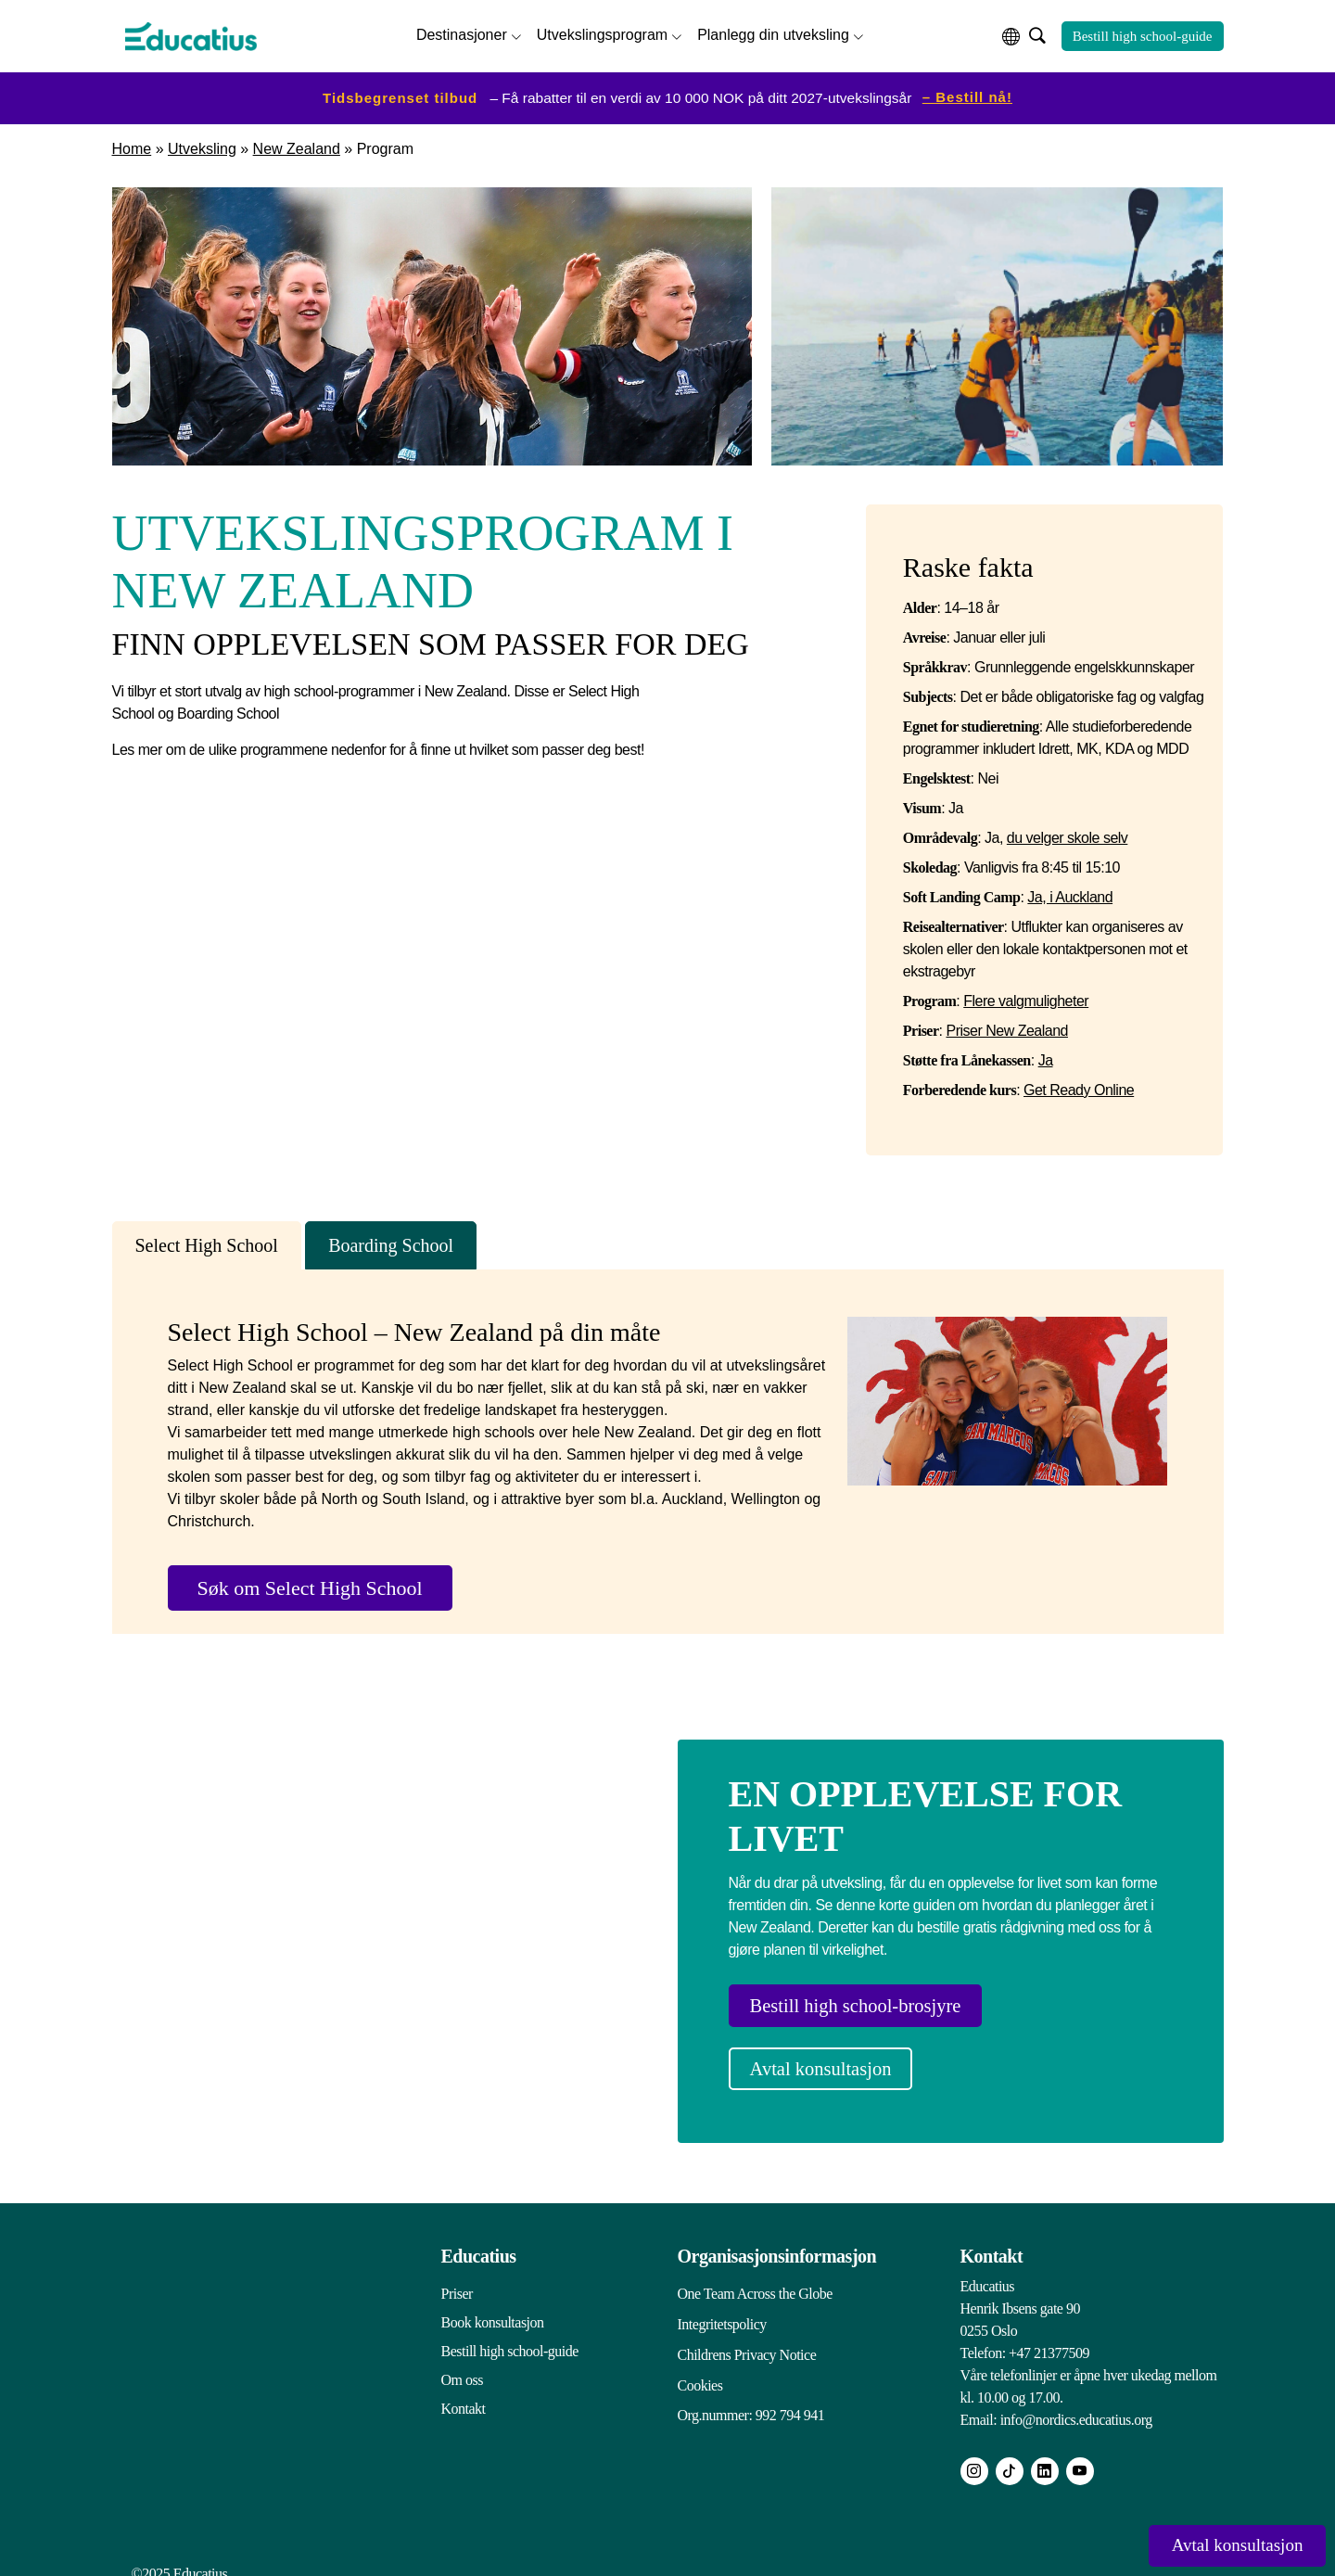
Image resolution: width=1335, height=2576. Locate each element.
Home (132, 145)
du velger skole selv (1067, 834)
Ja (1045, 1057)
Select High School (206, 1241)
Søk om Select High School (310, 1583)
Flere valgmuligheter (1025, 997)
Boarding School (390, 1241)
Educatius (478, 2242)
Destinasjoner (461, 33)
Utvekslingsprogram (602, 33)
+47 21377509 (1049, 2339)
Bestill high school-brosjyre (871, 2002)
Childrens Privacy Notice (747, 2337)
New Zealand (296, 145)
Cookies (700, 2366)
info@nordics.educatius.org (1076, 2406)
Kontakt (463, 2395)
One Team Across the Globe (755, 2280)
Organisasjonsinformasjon (777, 2242)
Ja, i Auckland (1069, 893)
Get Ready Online (1079, 1086)
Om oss (462, 2366)
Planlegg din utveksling (773, 33)
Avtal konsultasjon (834, 2060)
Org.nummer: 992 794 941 (751, 2395)
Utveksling (202, 145)
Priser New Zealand (1007, 1027)
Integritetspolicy (722, 2308)
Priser (457, 2280)
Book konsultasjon (492, 2308)
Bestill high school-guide (1143, 34)
